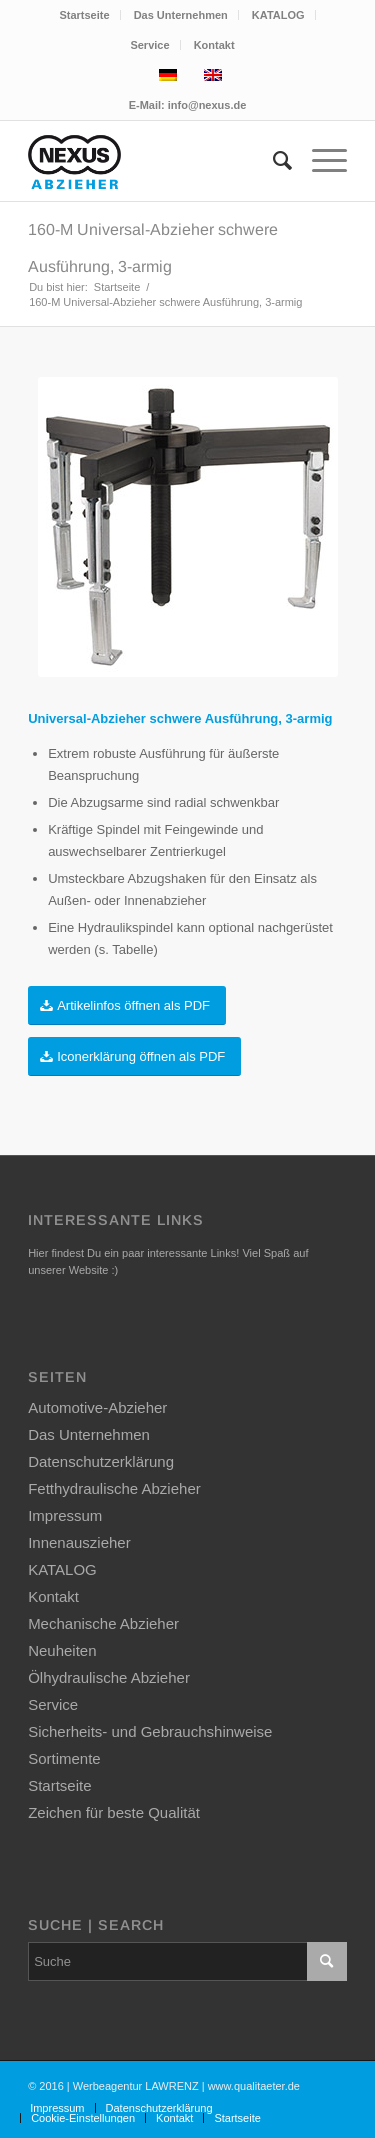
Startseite (84, 15)
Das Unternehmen (181, 15)
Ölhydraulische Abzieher (109, 1677)
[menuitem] (84, 15)
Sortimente (64, 1758)
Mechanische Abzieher (103, 1623)
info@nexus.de (207, 105)
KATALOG (278, 15)
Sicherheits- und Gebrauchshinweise (150, 1731)
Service (149, 45)
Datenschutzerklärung (101, 1461)
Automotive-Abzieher (97, 1407)
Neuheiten (62, 1650)
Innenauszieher (79, 1542)
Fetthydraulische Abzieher (114, 1488)
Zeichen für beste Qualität (114, 1812)
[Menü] (319, 161)
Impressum (65, 1515)
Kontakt (214, 45)
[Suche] (272, 161)
